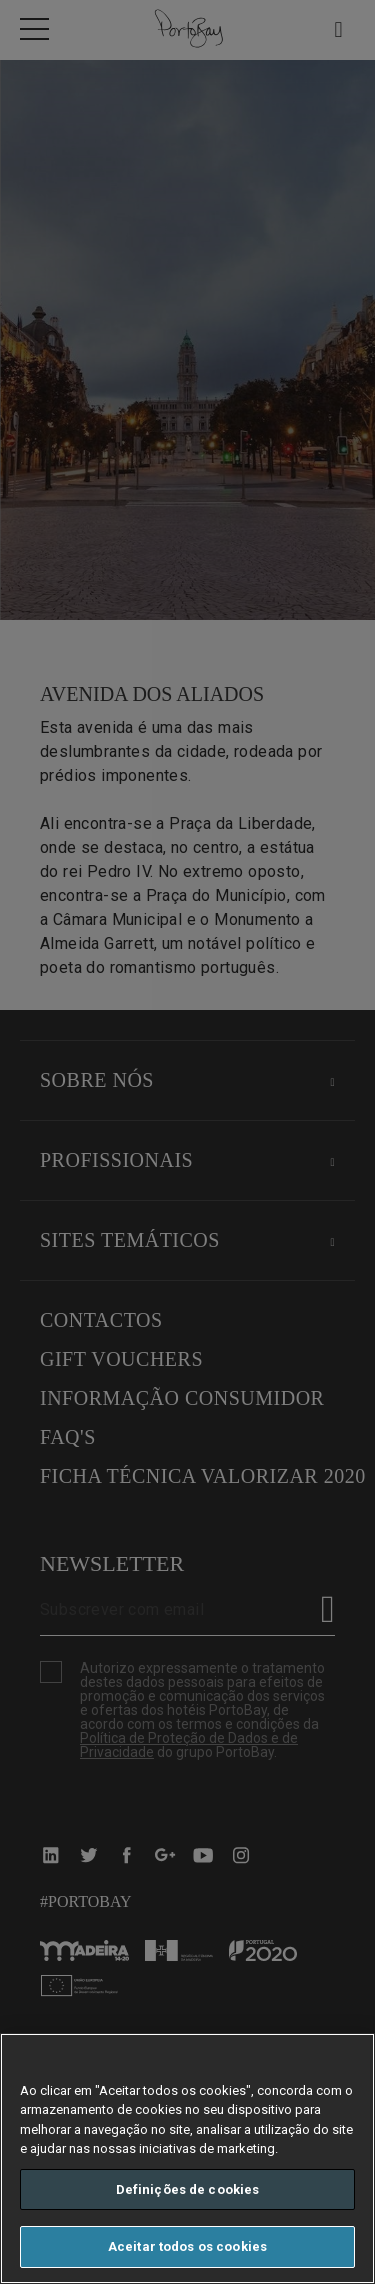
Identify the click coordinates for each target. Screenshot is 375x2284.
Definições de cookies (188, 2189)
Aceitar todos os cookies (187, 2246)
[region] (187, 2158)
